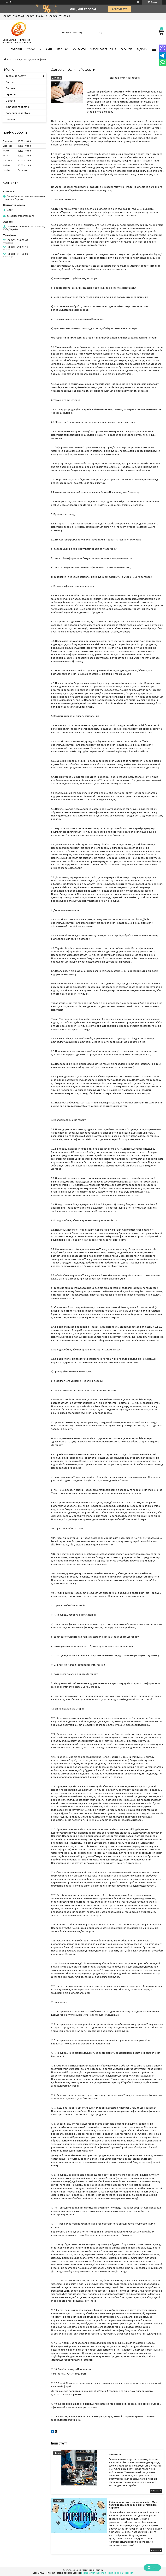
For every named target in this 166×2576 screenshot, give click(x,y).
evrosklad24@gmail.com (20, 215)
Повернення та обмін (18, 113)
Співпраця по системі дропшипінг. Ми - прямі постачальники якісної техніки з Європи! (133, 2505)
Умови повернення (103, 49)
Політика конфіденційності (120, 2573)
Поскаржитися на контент (93, 2573)
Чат (152, 2567)
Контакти (79, 49)
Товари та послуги (16, 76)
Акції (49, 49)
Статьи (12, 59)
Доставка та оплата (17, 106)
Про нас (62, 49)
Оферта (10, 100)
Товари (32, 49)
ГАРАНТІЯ (115, 2454)
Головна (16, 49)
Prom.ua (99, 2570)
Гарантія (126, 49)
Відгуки (142, 49)
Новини (10, 119)
